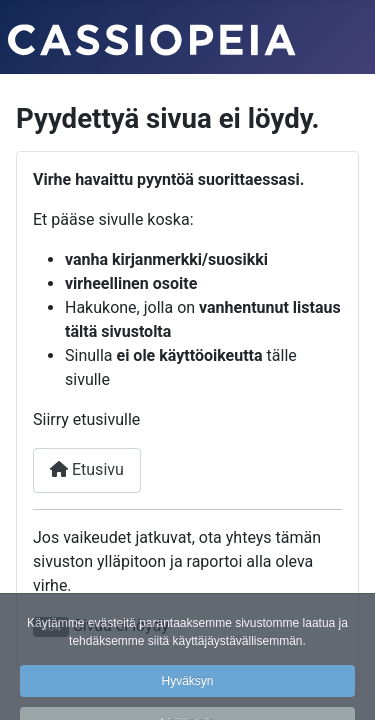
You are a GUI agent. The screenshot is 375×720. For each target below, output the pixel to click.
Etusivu (87, 469)
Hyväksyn (187, 688)
